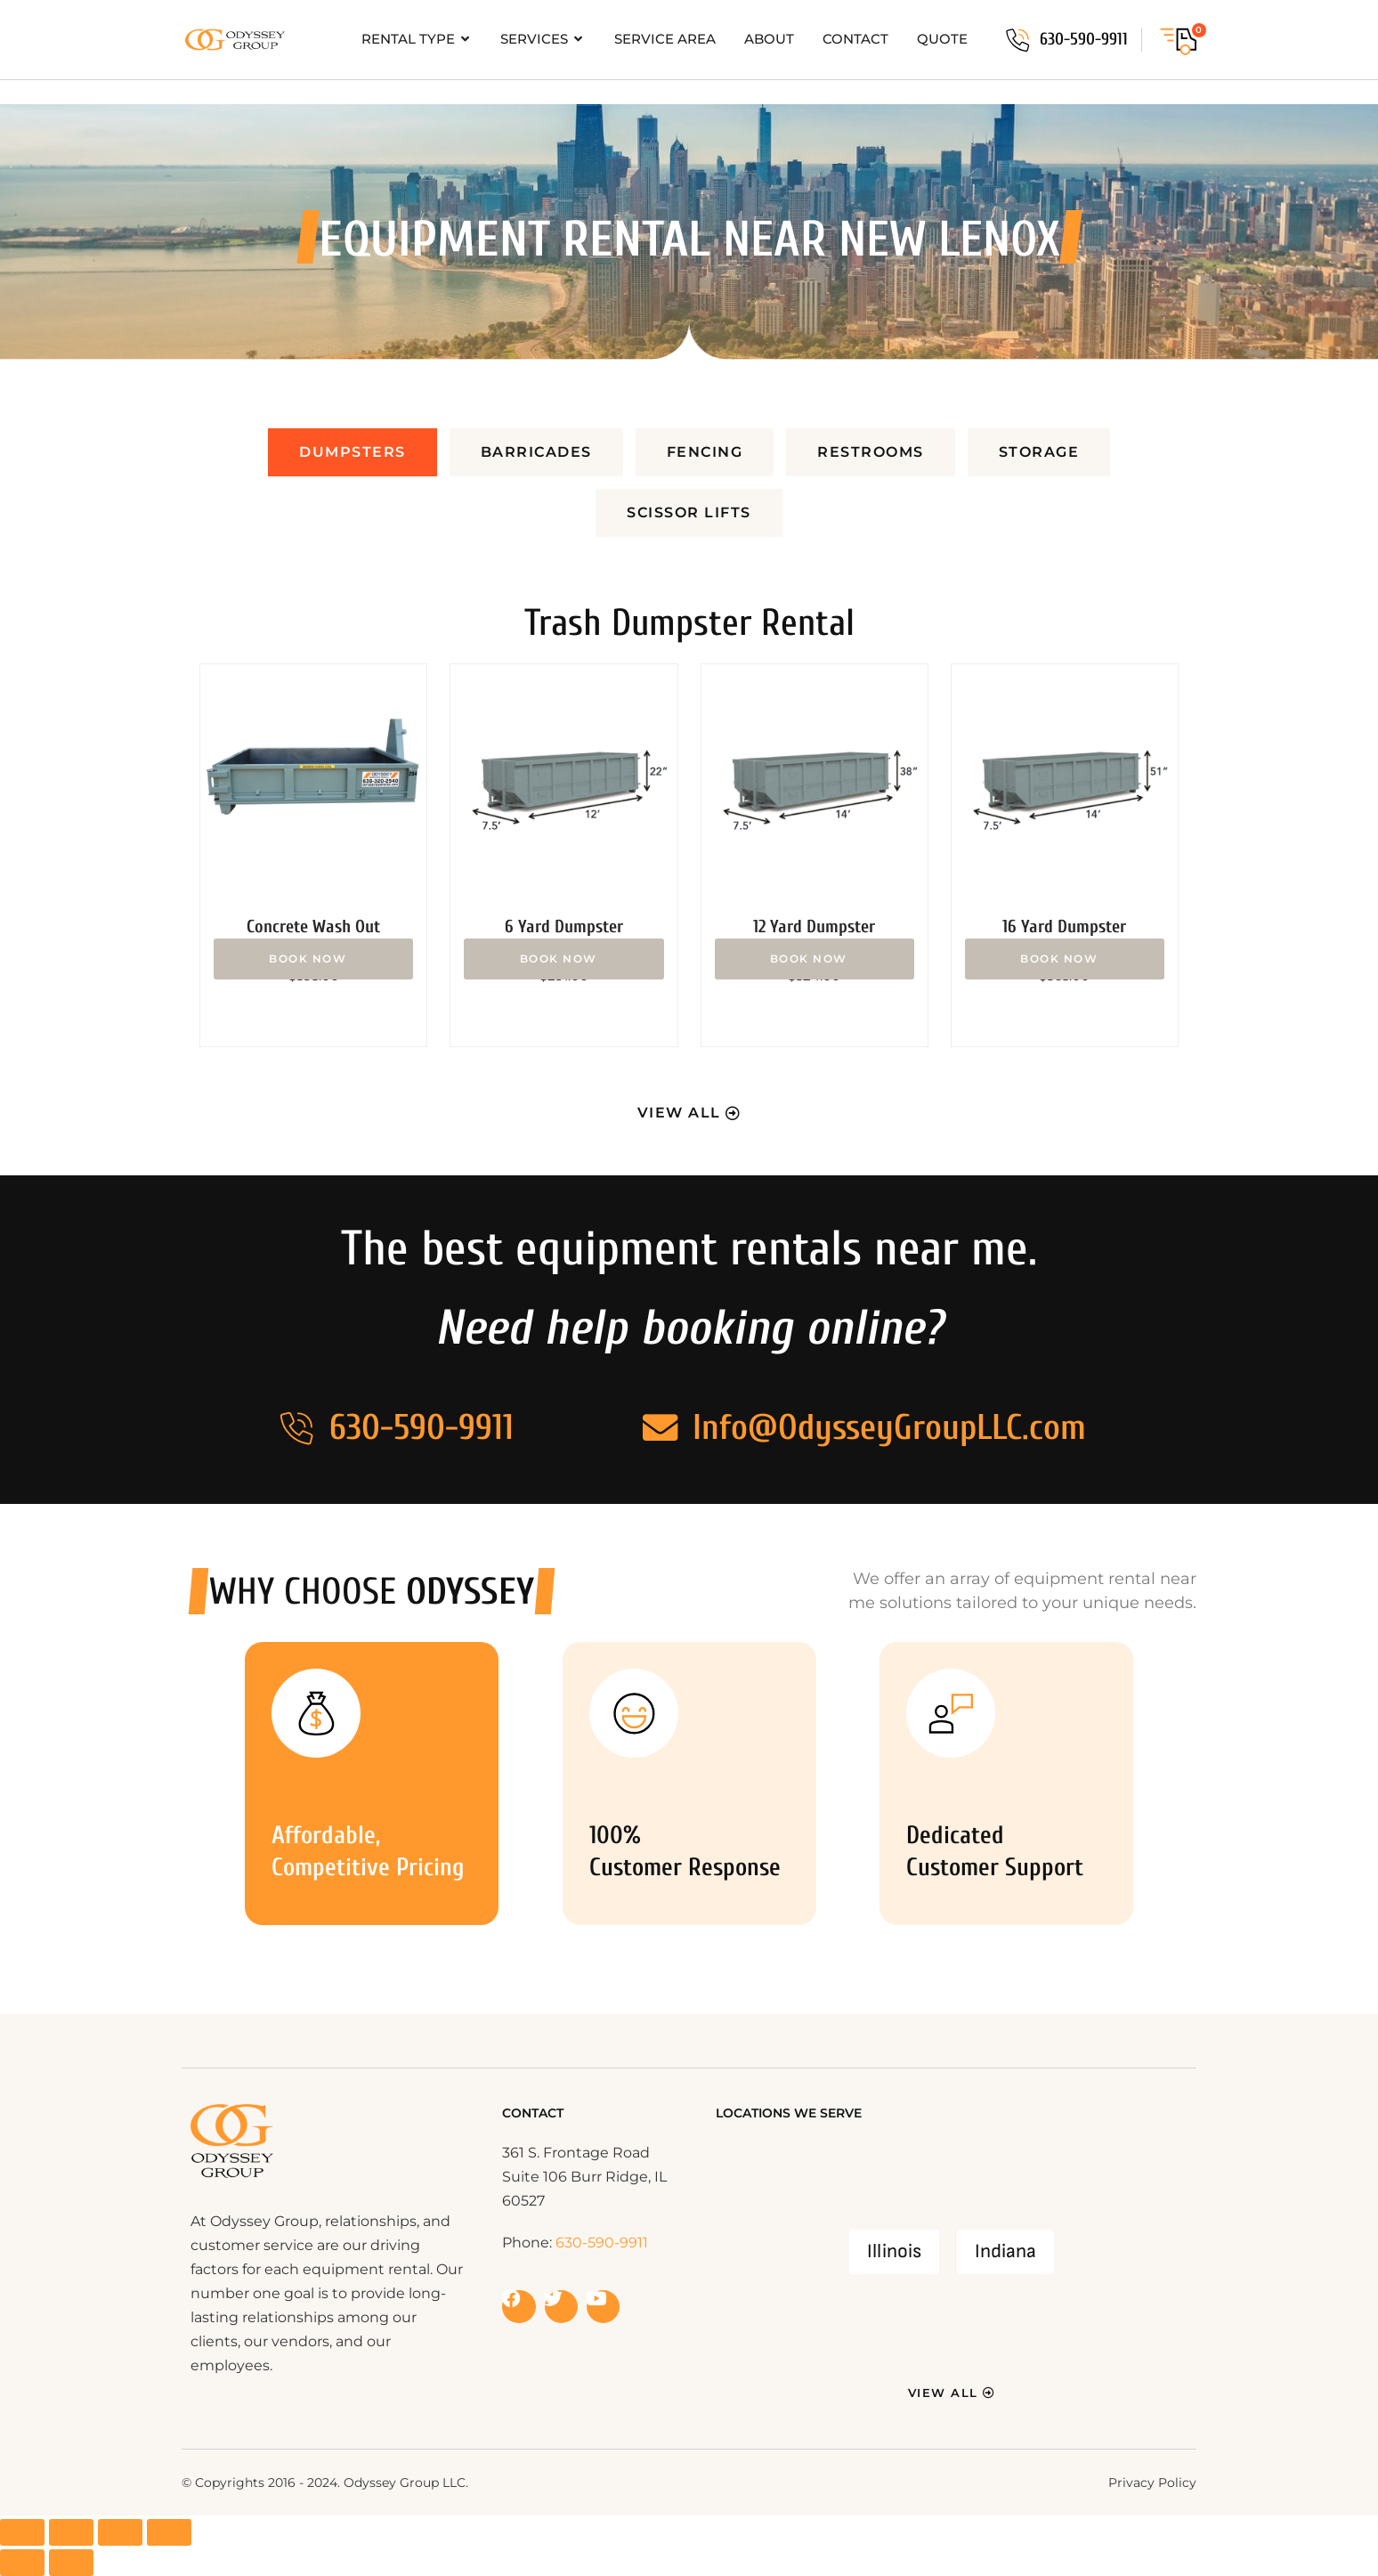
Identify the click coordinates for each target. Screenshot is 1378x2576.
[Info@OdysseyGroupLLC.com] (659, 1427)
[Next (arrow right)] (71, 2562)
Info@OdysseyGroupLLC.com (889, 1427)
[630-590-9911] (1017, 40)
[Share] (120, 2532)
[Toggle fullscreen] (71, 2532)
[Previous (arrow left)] (22, 2562)
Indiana (1005, 2251)
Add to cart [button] (313, 959)
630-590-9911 (1084, 39)
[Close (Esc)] (169, 2532)
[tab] (352, 452)
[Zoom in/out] (22, 2532)
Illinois (894, 2251)
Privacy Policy (1152, 2482)
